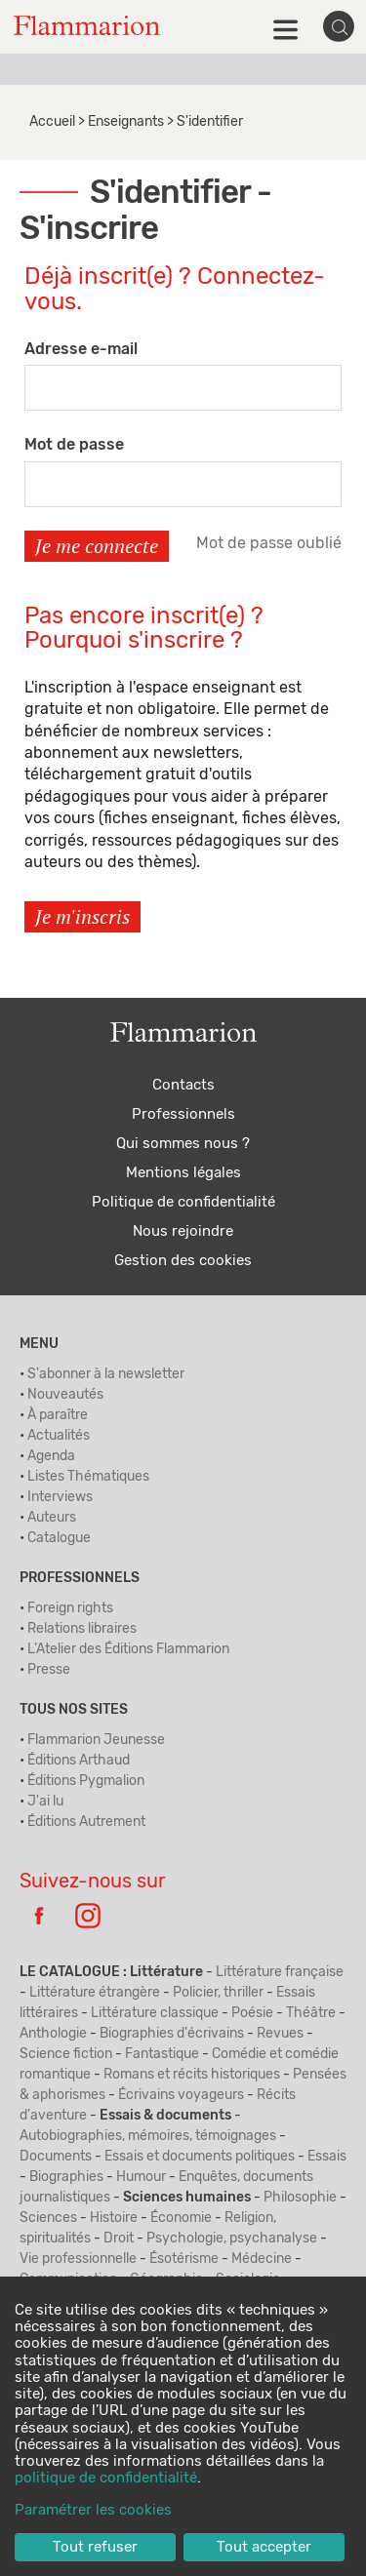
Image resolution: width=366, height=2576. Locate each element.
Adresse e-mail (81, 349)
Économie (181, 2218)
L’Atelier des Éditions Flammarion (128, 1649)
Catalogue (59, 1538)
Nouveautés (65, 1395)
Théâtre (311, 2013)
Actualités (58, 1436)
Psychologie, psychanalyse (231, 2238)
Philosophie (300, 2197)
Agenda (51, 1456)
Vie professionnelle (78, 2259)
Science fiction (66, 2054)
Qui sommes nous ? (183, 1143)
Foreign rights (70, 1608)
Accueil (52, 122)
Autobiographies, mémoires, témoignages (148, 2136)
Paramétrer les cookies (93, 2510)
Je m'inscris (82, 916)
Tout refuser (95, 2547)
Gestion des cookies (183, 1260)
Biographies (66, 2177)
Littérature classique (155, 2013)
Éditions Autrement (86, 1822)
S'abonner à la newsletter (105, 1374)
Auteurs (51, 1518)
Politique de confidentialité (183, 1202)
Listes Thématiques (88, 1477)
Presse (48, 1670)
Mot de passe (74, 445)
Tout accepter (264, 2547)
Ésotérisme (184, 2259)
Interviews (60, 1497)
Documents (56, 2156)
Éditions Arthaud (78, 1760)
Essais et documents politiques (199, 2156)
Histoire (114, 2218)
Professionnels (183, 1114)
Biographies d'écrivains (172, 2034)
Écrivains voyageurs (181, 2095)
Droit (118, 2238)
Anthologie (53, 2034)
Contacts (183, 1085)
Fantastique (162, 2054)
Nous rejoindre (183, 1231)
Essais (326, 2156)
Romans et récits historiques (191, 2074)
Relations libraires (82, 1629)
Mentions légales (183, 1173)
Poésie (252, 2013)
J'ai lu (45, 1801)
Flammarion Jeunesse (96, 1740)
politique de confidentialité (106, 2478)
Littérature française (280, 1972)
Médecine (261, 2259)
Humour (141, 2177)
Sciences (48, 2218)
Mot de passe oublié (269, 543)
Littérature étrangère (94, 1993)
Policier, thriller (218, 1993)
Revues (280, 2034)
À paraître (57, 1415)
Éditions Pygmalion (85, 1781)
